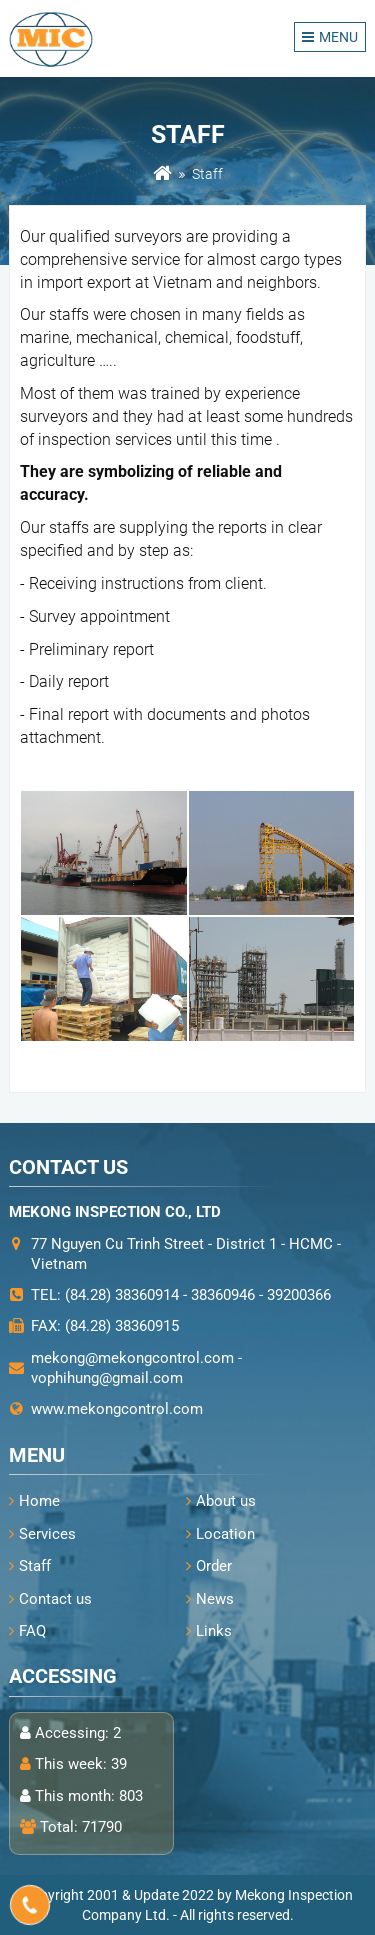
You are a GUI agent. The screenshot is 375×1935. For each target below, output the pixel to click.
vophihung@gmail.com (107, 1378)
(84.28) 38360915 (122, 1326)
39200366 (299, 1295)
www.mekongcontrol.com (117, 1409)
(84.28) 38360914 (122, 1295)
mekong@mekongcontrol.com (132, 1358)
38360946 (223, 1295)
